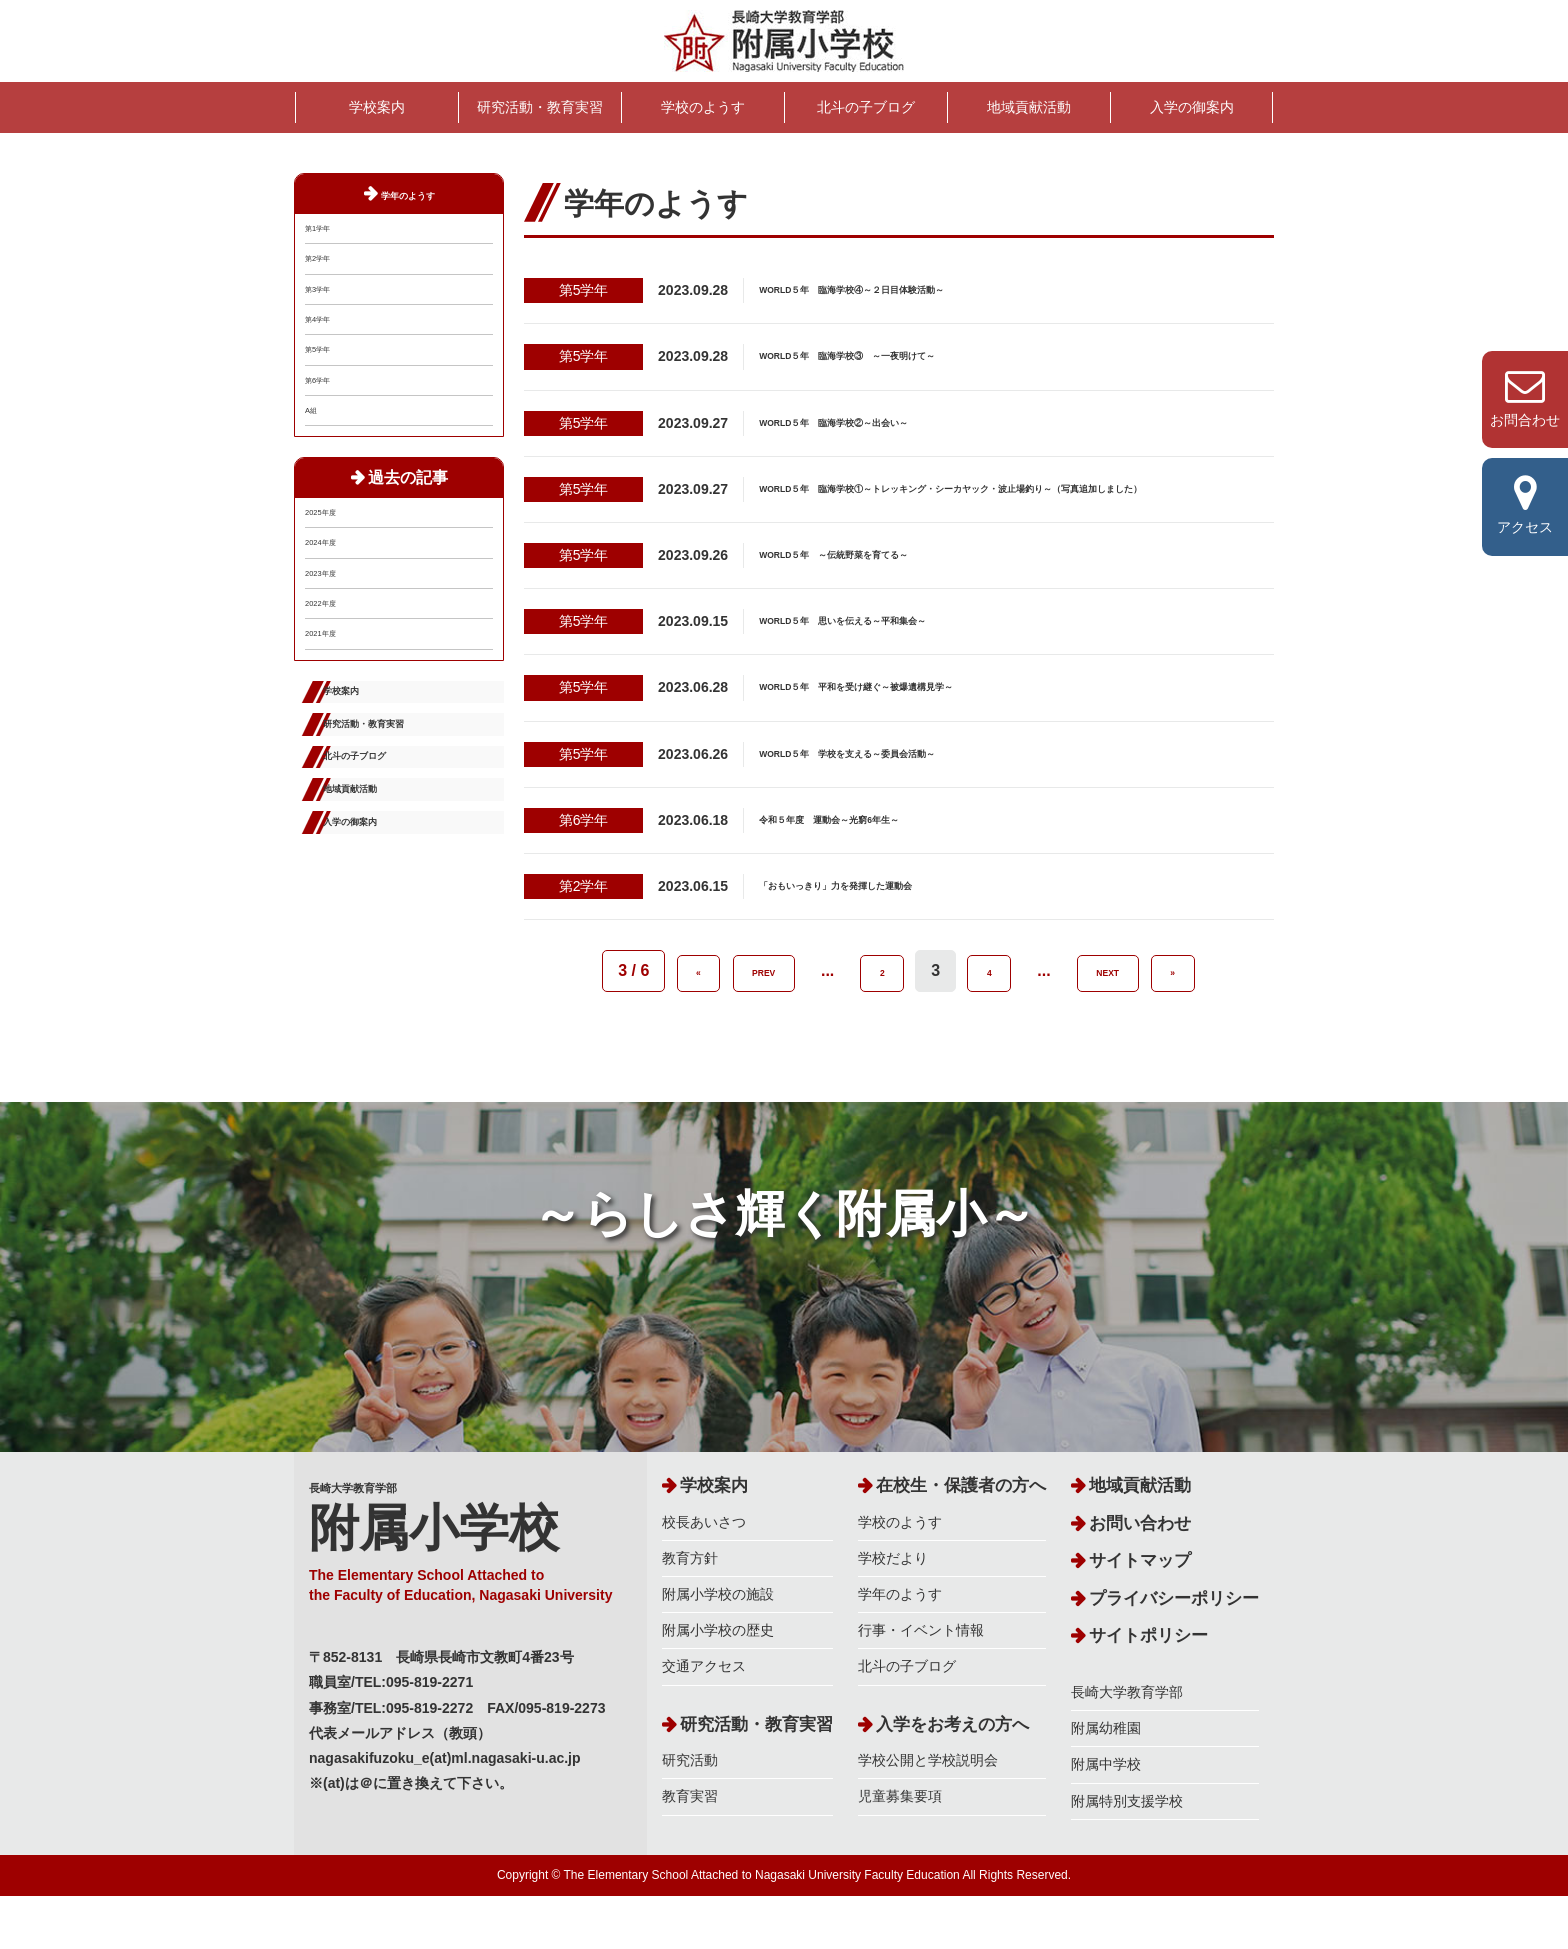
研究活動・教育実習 (540, 107)
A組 (316, 513)
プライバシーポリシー (1174, 1651)
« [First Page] (695, 986)
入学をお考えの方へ (952, 1777)
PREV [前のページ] (764, 986)
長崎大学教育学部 (470, 1592)
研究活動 (690, 1813)
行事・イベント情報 (921, 1683)
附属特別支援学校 (1127, 1854)
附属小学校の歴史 (718, 1683)
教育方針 (690, 1611)
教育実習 (690, 1849)
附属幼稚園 (1106, 1781)
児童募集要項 (900, 1849)
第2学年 (330, 282)
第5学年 (330, 421)
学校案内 (377, 107)
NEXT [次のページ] (1108, 986)
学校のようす (703, 107)
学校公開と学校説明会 (928, 1813)
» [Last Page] (1175, 986)
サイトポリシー (1148, 1688)
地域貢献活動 (1029, 107)
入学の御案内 (1192, 107)
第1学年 (330, 236)
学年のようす (408, 193)
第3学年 (330, 328)
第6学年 (330, 467)
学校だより (893, 1611)
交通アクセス (704, 1719)
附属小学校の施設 (718, 1647)
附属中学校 (1106, 1817)
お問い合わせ (1140, 1576)
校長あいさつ (704, 1575)
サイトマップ (1140, 1613)
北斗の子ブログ (866, 107)
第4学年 (330, 375)
